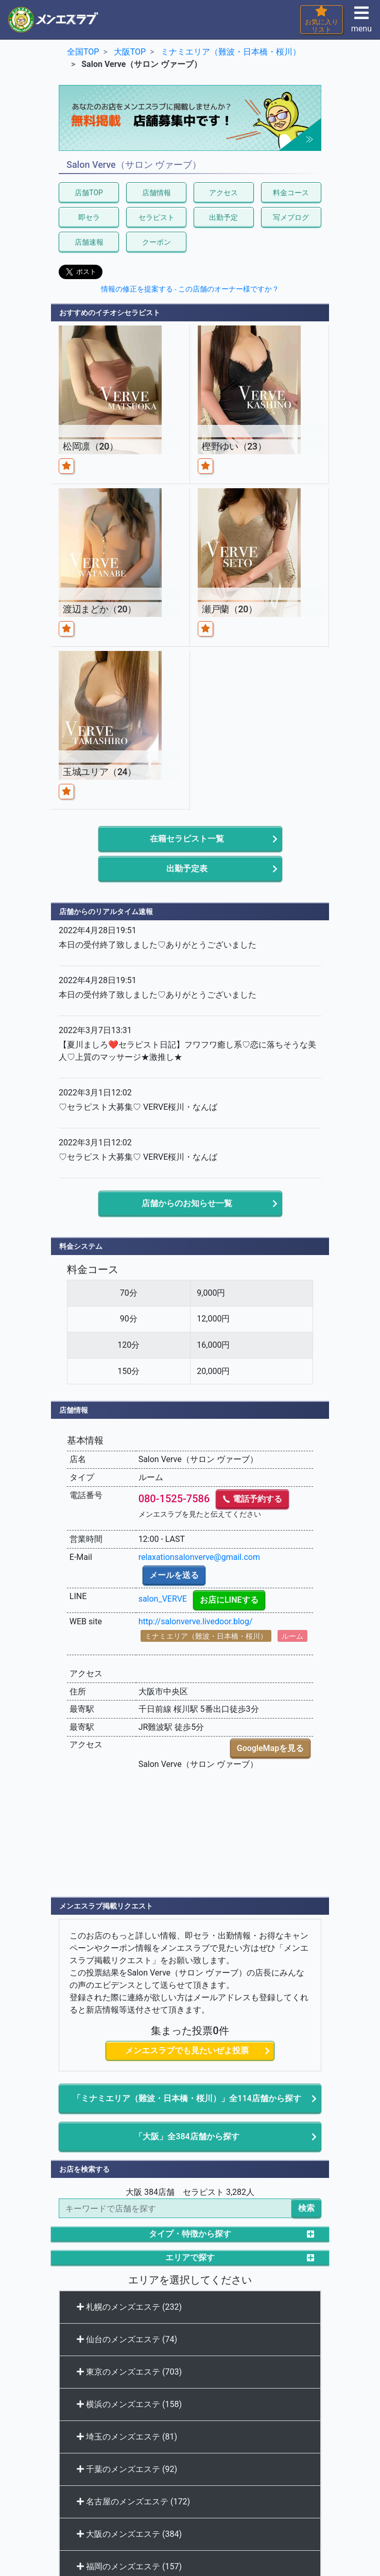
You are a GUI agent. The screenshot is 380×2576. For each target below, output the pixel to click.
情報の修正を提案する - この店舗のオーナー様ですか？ (190, 289)
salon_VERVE (163, 1599)
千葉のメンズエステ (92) (127, 2469)
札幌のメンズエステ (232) (129, 2307)
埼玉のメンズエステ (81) (127, 2437)
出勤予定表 (187, 868)
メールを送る (174, 1575)
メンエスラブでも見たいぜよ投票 (187, 2050)
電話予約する (252, 1499)
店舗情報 (156, 192)
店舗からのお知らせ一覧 (187, 1203)
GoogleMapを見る (270, 1748)
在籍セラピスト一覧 (187, 839)
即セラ (89, 217)
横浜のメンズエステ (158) (129, 2404)
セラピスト (157, 217)
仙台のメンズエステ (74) (127, 2339)
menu (361, 22)
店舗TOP (89, 192)
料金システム (80, 1246)
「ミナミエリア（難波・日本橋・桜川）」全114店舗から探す (187, 2098)
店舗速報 (89, 242)
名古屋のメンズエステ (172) (133, 2501)
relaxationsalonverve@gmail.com (199, 1557)
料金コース (291, 192)
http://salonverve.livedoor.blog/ (196, 1621)
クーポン (156, 242)
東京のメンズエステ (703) (129, 2372)
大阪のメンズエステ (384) (129, 2534)
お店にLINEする (229, 1600)
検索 (306, 2208)
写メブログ (291, 217)
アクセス (223, 192)
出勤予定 (223, 217)
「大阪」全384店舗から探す (186, 2136)
